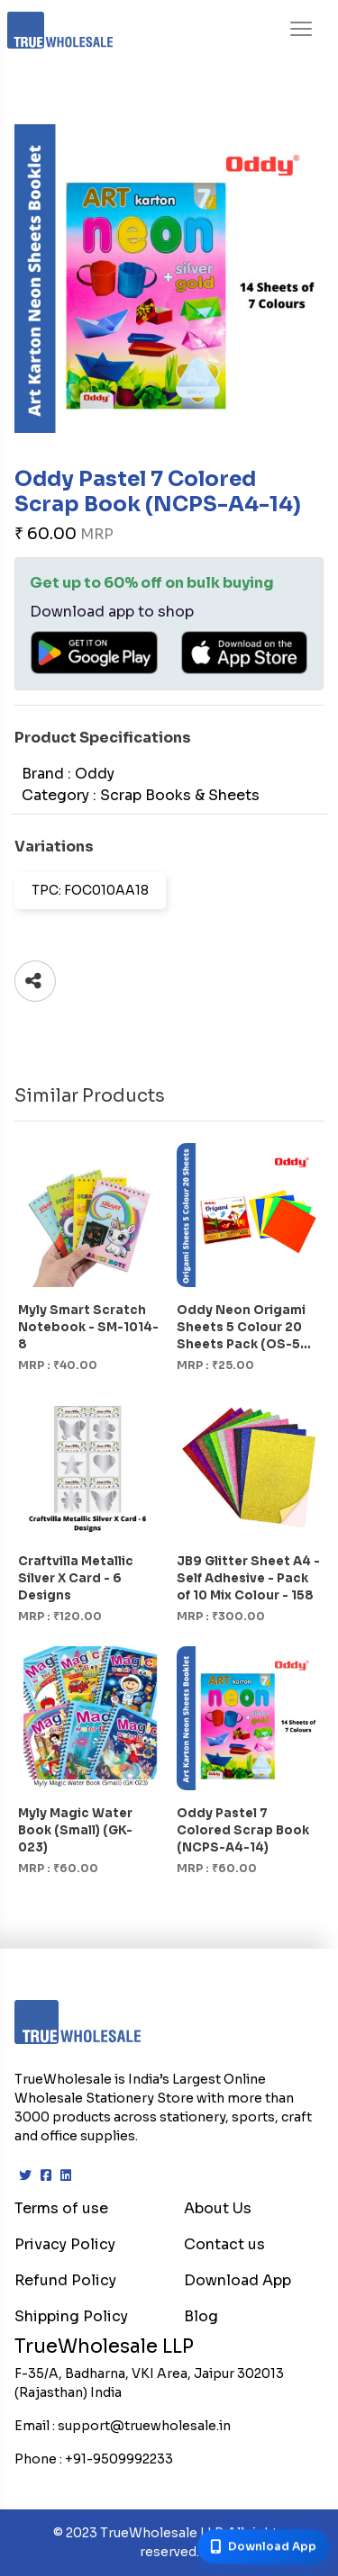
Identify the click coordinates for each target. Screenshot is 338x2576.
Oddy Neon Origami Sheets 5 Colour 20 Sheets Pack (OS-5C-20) (246, 1328)
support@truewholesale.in (144, 2426)
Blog (201, 2316)
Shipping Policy (71, 2316)
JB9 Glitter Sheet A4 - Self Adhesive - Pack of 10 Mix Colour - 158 (248, 1578)
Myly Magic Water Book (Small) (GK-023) (75, 1830)
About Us (217, 2208)
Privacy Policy (64, 2244)
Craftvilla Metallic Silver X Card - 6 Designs (75, 1578)
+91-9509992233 (119, 2459)
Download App (237, 2280)
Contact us (224, 2244)
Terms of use (61, 2208)
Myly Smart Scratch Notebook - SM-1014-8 (88, 1327)
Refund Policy (65, 2280)
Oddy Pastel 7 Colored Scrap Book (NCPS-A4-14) (243, 1830)
